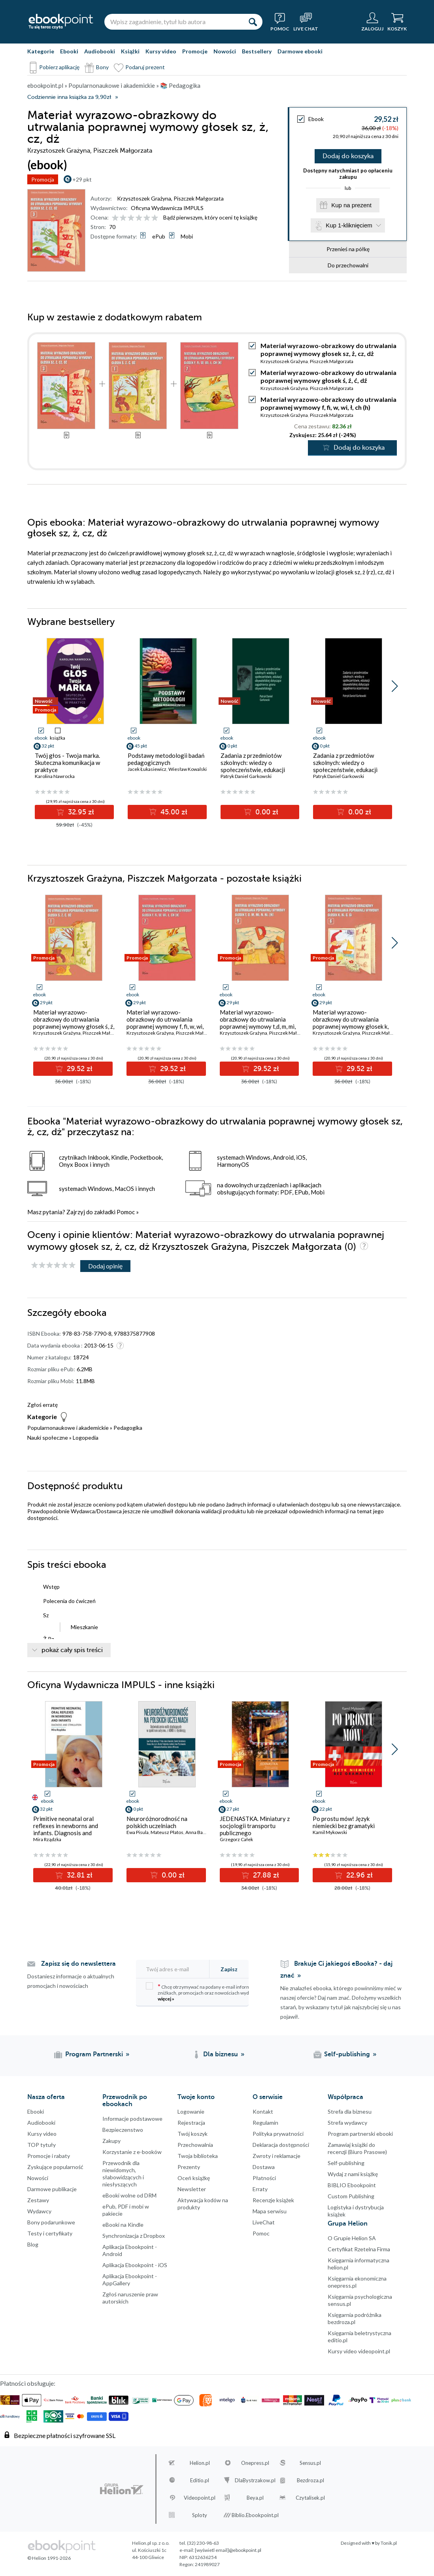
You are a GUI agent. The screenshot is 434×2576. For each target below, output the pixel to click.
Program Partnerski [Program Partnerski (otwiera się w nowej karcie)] (94, 2054)
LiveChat (264, 2222)
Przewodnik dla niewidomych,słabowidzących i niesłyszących (123, 2174)
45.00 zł (173, 812)
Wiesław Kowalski (187, 769)
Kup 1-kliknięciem (349, 225)
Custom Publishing (351, 2196)
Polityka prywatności (278, 2133)
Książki (130, 51)
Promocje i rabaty (48, 2155)
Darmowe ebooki (300, 51)
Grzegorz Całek (236, 1839)
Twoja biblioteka (197, 2155)
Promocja (42, 179)
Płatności (264, 2178)
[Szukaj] (252, 22)
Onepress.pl (255, 2463)
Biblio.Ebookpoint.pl (255, 2515)
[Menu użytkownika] (372, 22)
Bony (102, 67)
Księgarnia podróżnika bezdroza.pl (354, 2318)
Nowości (224, 51)
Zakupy (111, 2140)
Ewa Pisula (137, 1832)
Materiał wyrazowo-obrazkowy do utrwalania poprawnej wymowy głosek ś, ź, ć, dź (328, 376)
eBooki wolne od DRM (129, 2195)
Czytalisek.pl (310, 2498)
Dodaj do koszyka (348, 156)
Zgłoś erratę (42, 1404)
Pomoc (126, 1211)
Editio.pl (199, 2480)
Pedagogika (127, 1427)
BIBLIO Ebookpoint (352, 2185)
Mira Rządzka (47, 1839)
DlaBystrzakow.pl (255, 2480)
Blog (32, 2244)
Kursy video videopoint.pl (359, 2351)
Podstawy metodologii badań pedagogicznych (166, 759)
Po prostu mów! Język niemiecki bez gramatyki (344, 1822)
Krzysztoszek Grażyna (144, 198)
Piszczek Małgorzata (199, 198)
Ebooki (69, 51)
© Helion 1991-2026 (49, 2558)
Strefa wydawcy (347, 2122)
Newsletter (191, 2189)
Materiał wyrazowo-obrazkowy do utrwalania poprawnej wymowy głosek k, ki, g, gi (351, 1023)
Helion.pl (200, 2463)
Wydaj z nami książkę (353, 2174)
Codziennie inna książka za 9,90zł (69, 97)
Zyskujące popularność (55, 2166)
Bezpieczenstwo (122, 2129)
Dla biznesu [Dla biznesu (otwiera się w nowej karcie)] (220, 2054)
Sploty (199, 2515)
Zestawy (38, 2200)
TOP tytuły (41, 2144)
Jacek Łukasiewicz (147, 769)
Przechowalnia (195, 2144)
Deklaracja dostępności (281, 2144)
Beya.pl (255, 2498)
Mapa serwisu (270, 2211)
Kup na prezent (351, 205)
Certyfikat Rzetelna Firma (359, 2249)
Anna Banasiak (200, 1832)
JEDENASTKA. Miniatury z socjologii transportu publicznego (255, 1825)
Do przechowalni (348, 265)
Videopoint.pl (199, 2498)
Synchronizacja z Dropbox (133, 2235)
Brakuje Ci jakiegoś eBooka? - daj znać (336, 1969)
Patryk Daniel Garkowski (246, 776)
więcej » (166, 1999)
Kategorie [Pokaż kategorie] (40, 51)
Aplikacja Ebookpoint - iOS (134, 2265)
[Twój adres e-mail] (177, 1969)
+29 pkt (82, 179)
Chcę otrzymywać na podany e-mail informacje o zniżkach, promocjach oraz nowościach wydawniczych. (209, 1992)
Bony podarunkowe (51, 2222)
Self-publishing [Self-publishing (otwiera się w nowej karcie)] (347, 2054)
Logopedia (85, 1437)
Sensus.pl (310, 2463)
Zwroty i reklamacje (276, 2155)
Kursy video (160, 51)
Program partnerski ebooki (360, 2133)
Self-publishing (346, 2163)
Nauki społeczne (47, 1437)
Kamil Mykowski (330, 1832)
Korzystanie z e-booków (132, 2151)
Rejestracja (191, 2122)
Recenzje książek (273, 2200)
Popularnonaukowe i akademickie (68, 1427)
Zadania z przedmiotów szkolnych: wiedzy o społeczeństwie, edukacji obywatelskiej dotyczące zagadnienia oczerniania (345, 769)
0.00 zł (265, 812)
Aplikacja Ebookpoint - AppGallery (129, 2279)
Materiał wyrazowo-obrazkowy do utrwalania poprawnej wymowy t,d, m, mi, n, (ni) (258, 1023)
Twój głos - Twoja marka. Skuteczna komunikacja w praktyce (67, 762)
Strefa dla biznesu (350, 2111)
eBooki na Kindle (122, 2224)
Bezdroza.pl (310, 2480)
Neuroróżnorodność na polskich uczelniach (156, 1822)
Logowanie (190, 2111)
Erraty (260, 2189)
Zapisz (229, 1969)
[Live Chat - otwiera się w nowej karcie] (305, 22)
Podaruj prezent (145, 67)
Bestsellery (257, 51)
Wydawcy (39, 2211)
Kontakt (263, 2111)
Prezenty (188, 2166)
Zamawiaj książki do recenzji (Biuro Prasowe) (357, 2148)
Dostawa (264, 2166)
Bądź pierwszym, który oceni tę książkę (210, 217)
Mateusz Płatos (167, 1832)
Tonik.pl (389, 2543)
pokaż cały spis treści (72, 1650)
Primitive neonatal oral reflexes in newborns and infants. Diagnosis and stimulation (65, 1829)
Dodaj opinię (105, 1266)
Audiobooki (99, 51)
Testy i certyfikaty (49, 2233)
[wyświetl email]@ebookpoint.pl (228, 2550)
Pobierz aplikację (59, 67)
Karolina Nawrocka (55, 776)
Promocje (195, 51)
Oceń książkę (193, 2178)
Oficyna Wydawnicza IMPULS (167, 207)
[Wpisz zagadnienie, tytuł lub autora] (173, 22)
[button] (394, 686)
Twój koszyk (192, 2133)
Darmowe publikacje (52, 2189)
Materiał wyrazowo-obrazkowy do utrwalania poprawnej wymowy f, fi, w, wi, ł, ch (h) (328, 403)
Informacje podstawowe (132, 2118)
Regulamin (265, 2122)
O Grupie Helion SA (352, 2238)
